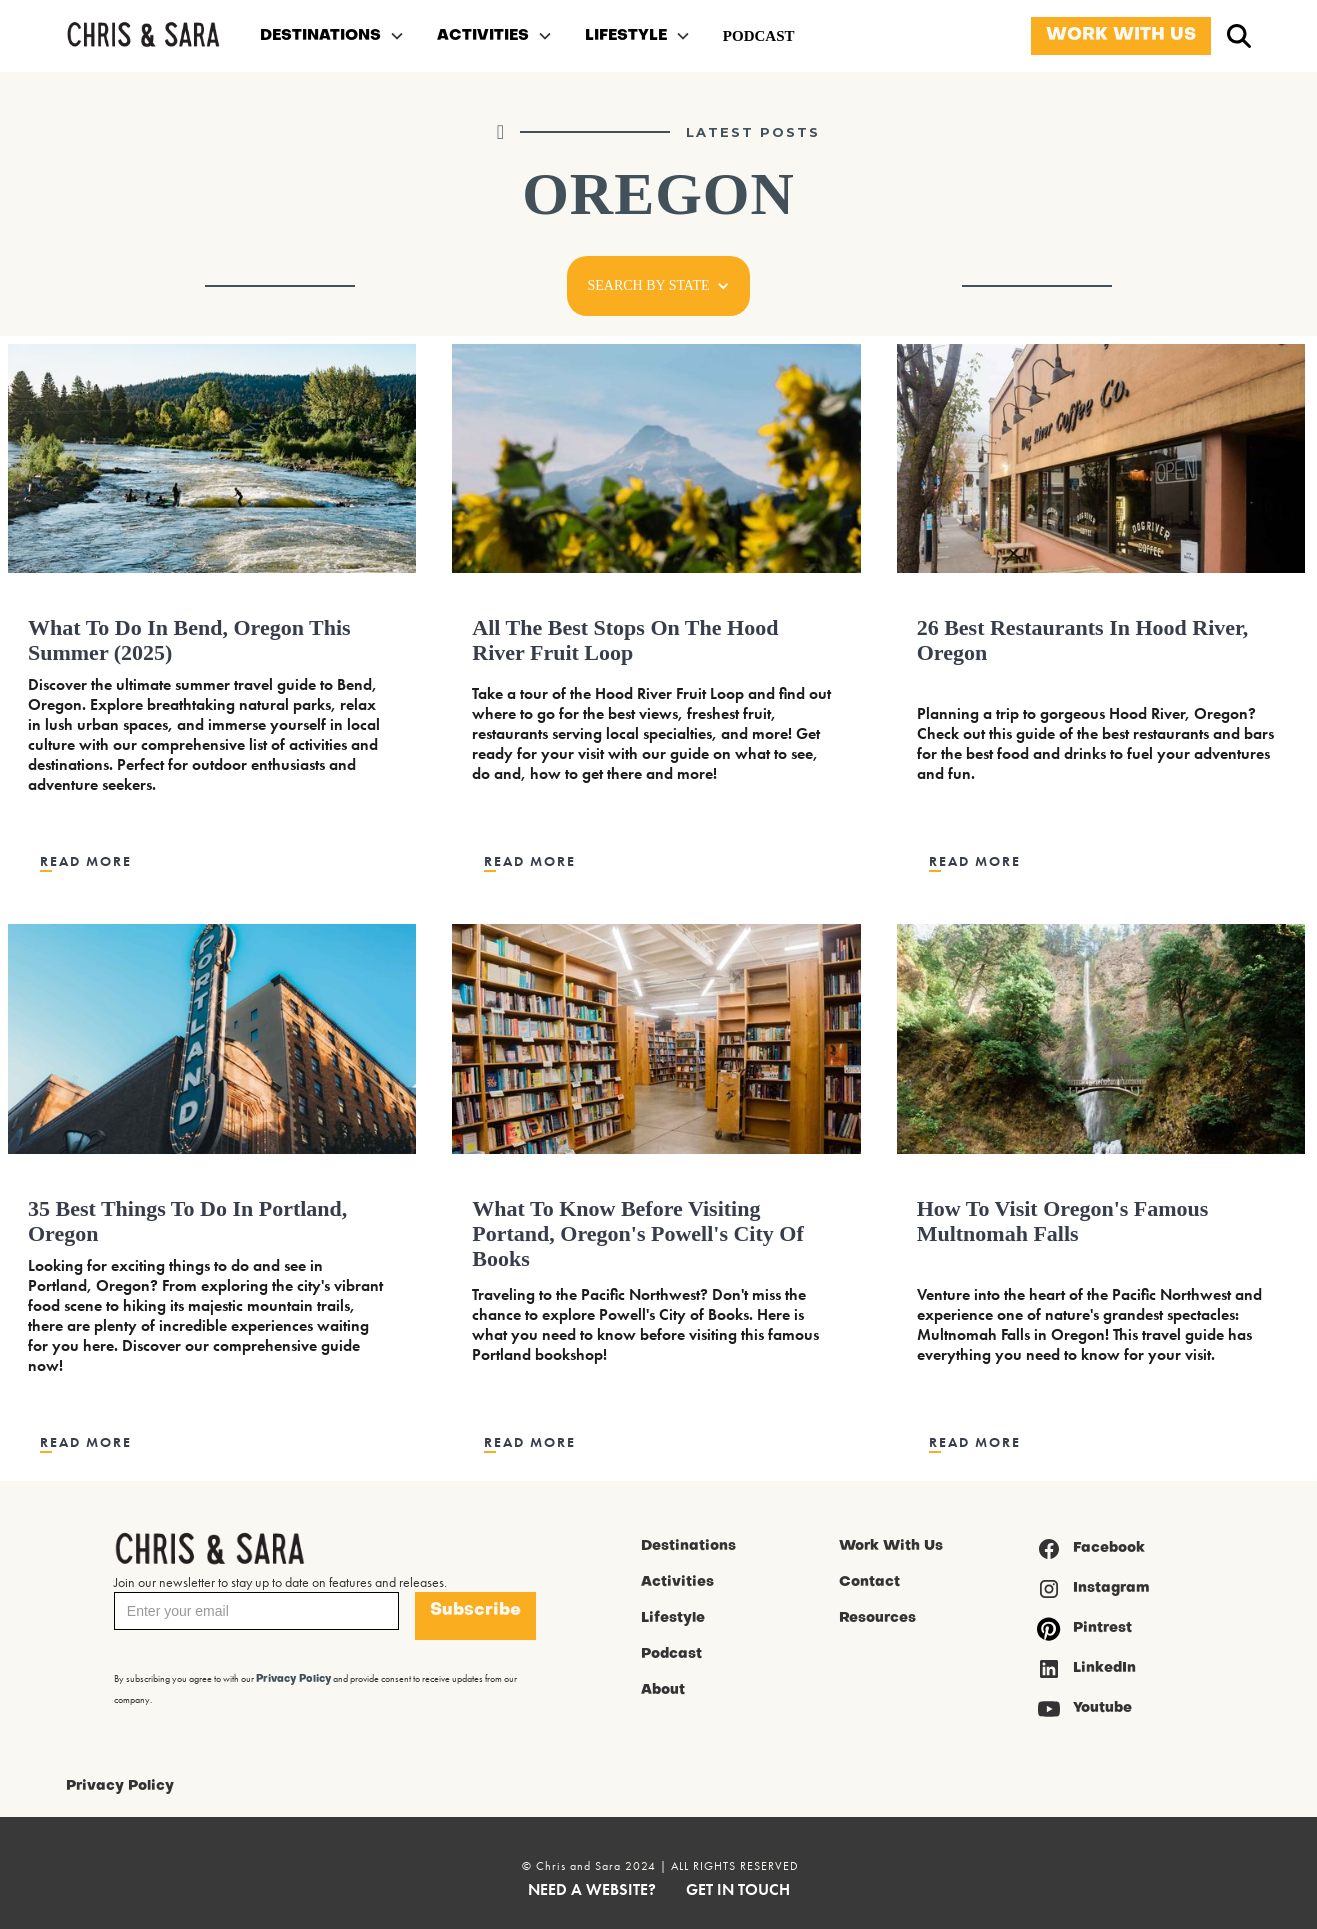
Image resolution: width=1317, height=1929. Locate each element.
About (663, 1690)
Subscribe (475, 1610)
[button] (332, 36)
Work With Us (891, 1546)
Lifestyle (673, 1618)
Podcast (671, 1654)
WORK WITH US (1121, 35)
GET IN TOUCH (738, 1889)
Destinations (688, 1546)
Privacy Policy (120, 1786)
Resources (877, 1618)
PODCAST (759, 36)
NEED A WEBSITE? (592, 1889)
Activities (677, 1582)
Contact (869, 1582)
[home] (143, 36)
